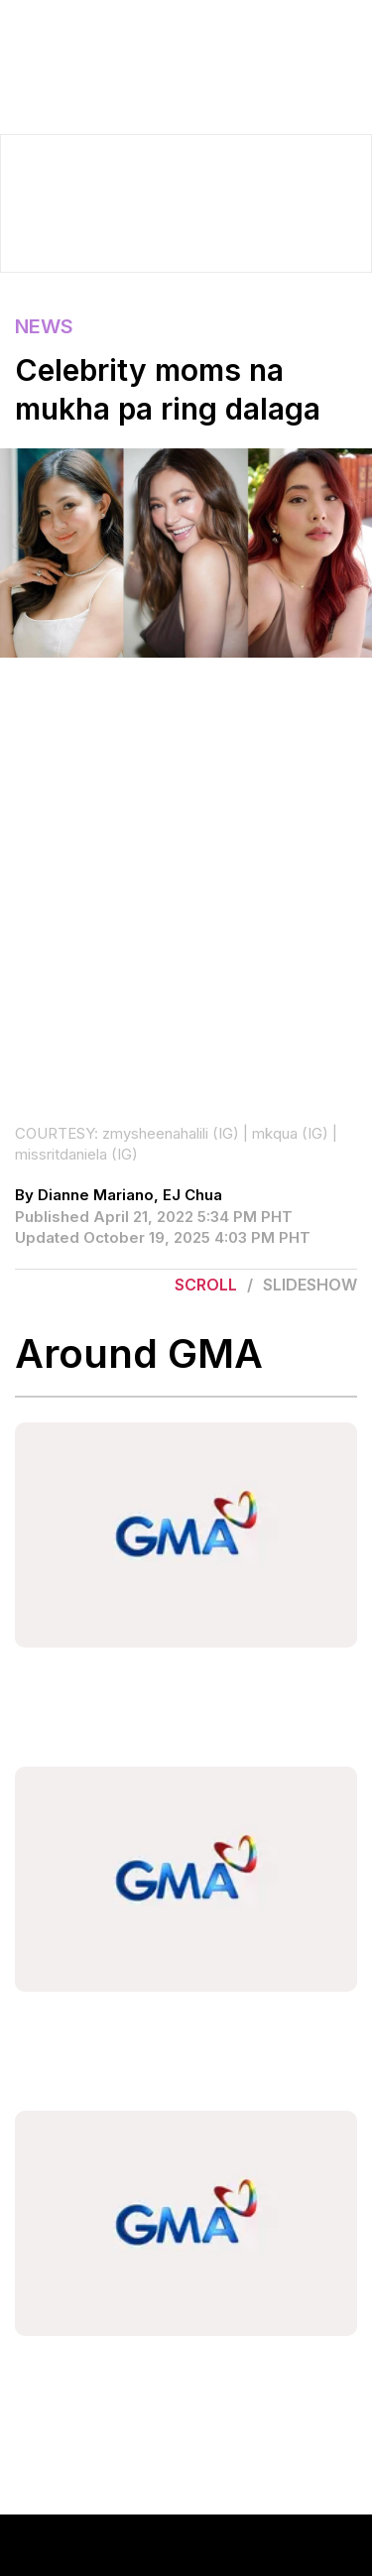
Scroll (206, 1284)
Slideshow (310, 1284)
